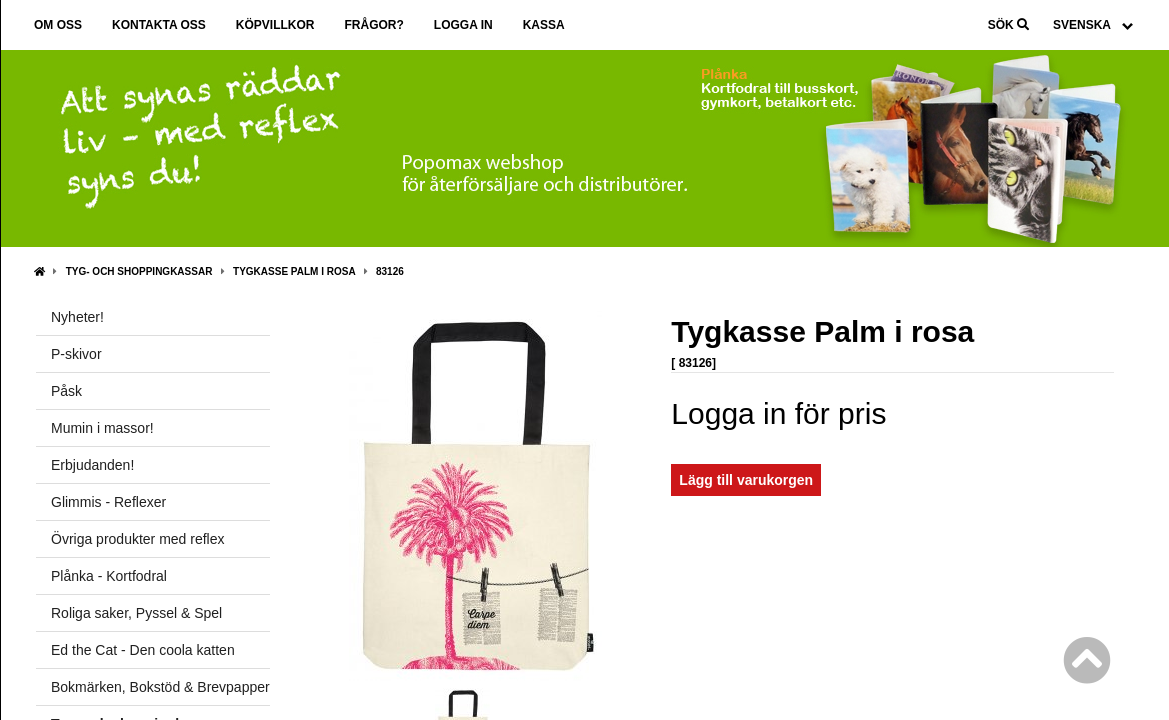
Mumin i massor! (102, 428)
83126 (390, 271)
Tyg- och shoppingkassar (139, 271)
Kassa (544, 25)
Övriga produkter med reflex (138, 539)
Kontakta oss (159, 25)
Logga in (463, 25)
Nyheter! (77, 317)
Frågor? (373, 25)
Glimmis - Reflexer (108, 502)
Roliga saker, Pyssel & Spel (136, 613)
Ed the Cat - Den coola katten (143, 650)
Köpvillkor (275, 25)
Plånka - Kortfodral (109, 576)
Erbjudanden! (92, 465)
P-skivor (76, 354)
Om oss (58, 25)
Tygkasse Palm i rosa (294, 271)
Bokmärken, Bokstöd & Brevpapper (160, 687)
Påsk (66, 391)
